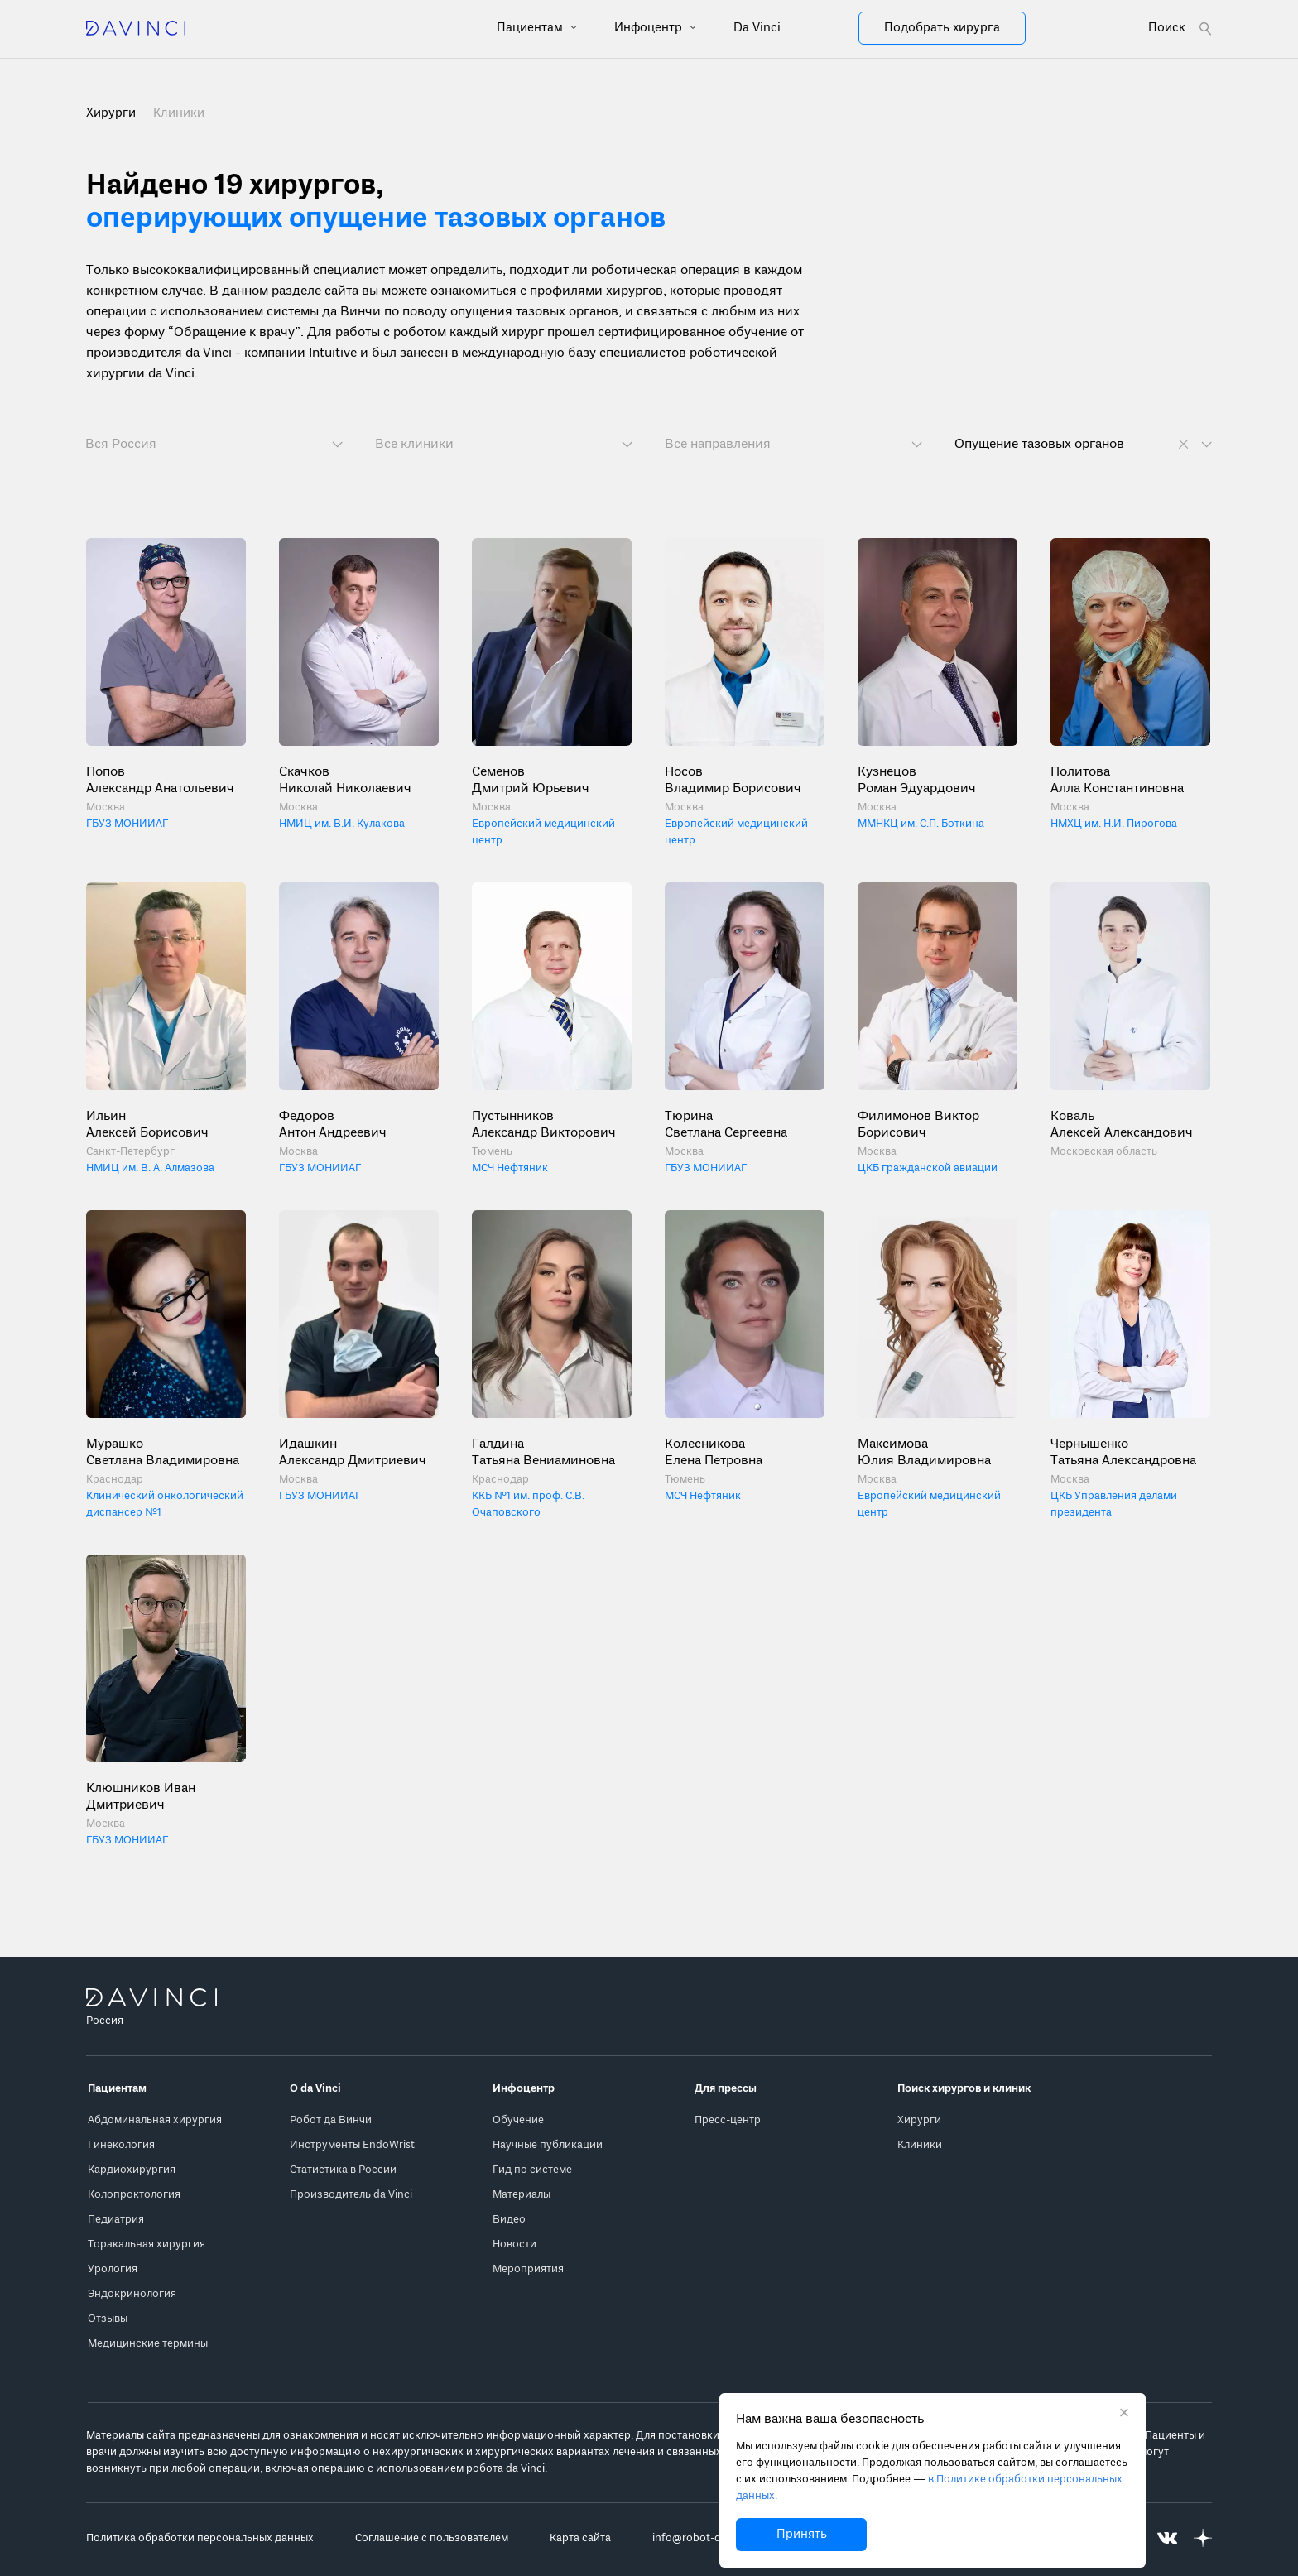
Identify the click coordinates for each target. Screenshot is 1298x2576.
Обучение (518, 2120)
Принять (801, 2534)
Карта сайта (580, 2538)
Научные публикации (548, 2145)
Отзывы (107, 2319)
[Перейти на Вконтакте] (1167, 2538)
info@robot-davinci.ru (707, 2538)
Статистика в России (343, 2170)
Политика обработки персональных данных (200, 2538)
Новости (514, 2244)
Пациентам (531, 28)
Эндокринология (132, 2294)
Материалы (521, 2195)
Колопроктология (134, 2195)
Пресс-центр (728, 2120)
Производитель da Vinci (351, 2195)
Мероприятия (528, 2269)
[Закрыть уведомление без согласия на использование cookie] (1124, 2414)
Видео (509, 2220)
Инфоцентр (649, 28)
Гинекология (121, 2145)
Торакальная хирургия (146, 2244)
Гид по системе (532, 2170)
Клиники (178, 113)
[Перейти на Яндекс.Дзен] (1203, 2538)
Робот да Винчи (331, 2120)
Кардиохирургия (131, 2170)
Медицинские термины (148, 2344)
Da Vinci (757, 28)
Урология (112, 2269)
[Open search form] (1180, 29)
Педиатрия (116, 2220)
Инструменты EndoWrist (352, 2145)
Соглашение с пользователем (431, 2538)
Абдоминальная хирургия (155, 2120)
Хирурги (919, 2120)
